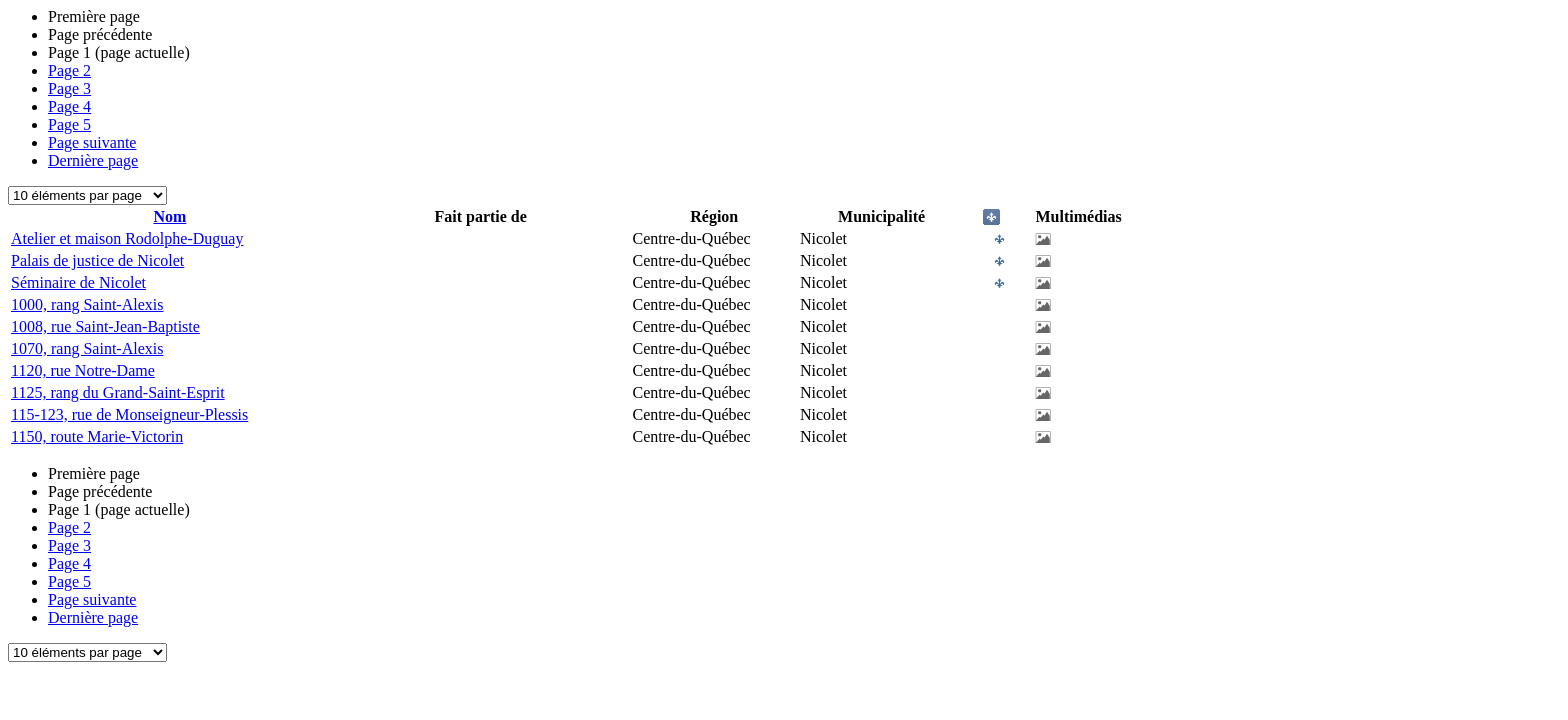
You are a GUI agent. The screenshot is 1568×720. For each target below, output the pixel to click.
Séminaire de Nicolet (78, 282)
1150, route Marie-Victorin (97, 436)
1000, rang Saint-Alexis (87, 304)
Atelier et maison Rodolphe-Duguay (127, 238)
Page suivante (92, 142)
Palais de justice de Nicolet (97, 260)
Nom (169, 216)
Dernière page (93, 160)
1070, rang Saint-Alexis (87, 348)
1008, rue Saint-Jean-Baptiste (105, 326)
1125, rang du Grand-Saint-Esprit (118, 392)
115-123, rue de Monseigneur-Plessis (129, 414)
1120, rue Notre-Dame (83, 370)
